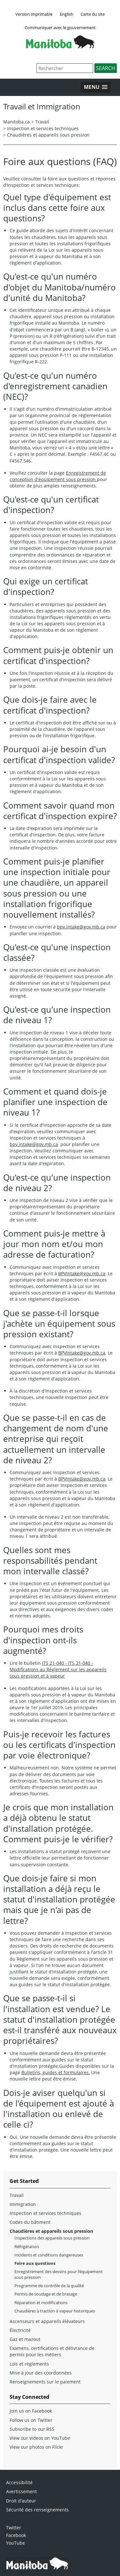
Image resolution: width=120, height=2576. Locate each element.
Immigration (23, 2204)
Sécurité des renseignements (37, 2510)
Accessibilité (19, 2482)
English (66, 14)
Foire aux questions (34, 2263)
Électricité (20, 2330)
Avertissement (21, 2491)
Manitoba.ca (16, 122)
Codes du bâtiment (30, 2222)
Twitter (13, 2528)
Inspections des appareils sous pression (52, 2238)
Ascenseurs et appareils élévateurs (47, 2321)
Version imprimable (33, 14)
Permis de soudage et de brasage (45, 2294)
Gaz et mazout (25, 2339)
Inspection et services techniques (43, 128)
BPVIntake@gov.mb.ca (81, 1273)
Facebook (16, 2535)
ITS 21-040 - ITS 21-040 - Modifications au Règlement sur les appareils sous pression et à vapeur (58, 1669)
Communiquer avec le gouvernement (60, 27)
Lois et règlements (29, 2364)
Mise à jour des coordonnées (41, 2373)
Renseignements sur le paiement (45, 2382)
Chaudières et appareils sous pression (48, 135)
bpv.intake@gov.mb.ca (81, 927)
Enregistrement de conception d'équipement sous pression (58, 476)
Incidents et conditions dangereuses (48, 2255)
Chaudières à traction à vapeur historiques (54, 2311)
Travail (42, 122)
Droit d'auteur (21, 2501)
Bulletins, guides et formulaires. (55, 2072)
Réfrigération (26, 2246)
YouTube (15, 2543)
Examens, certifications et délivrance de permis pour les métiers (52, 2351)
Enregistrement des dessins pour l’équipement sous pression (58, 2274)
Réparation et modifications (41, 2302)
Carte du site (93, 14)
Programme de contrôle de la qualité (49, 2285)
